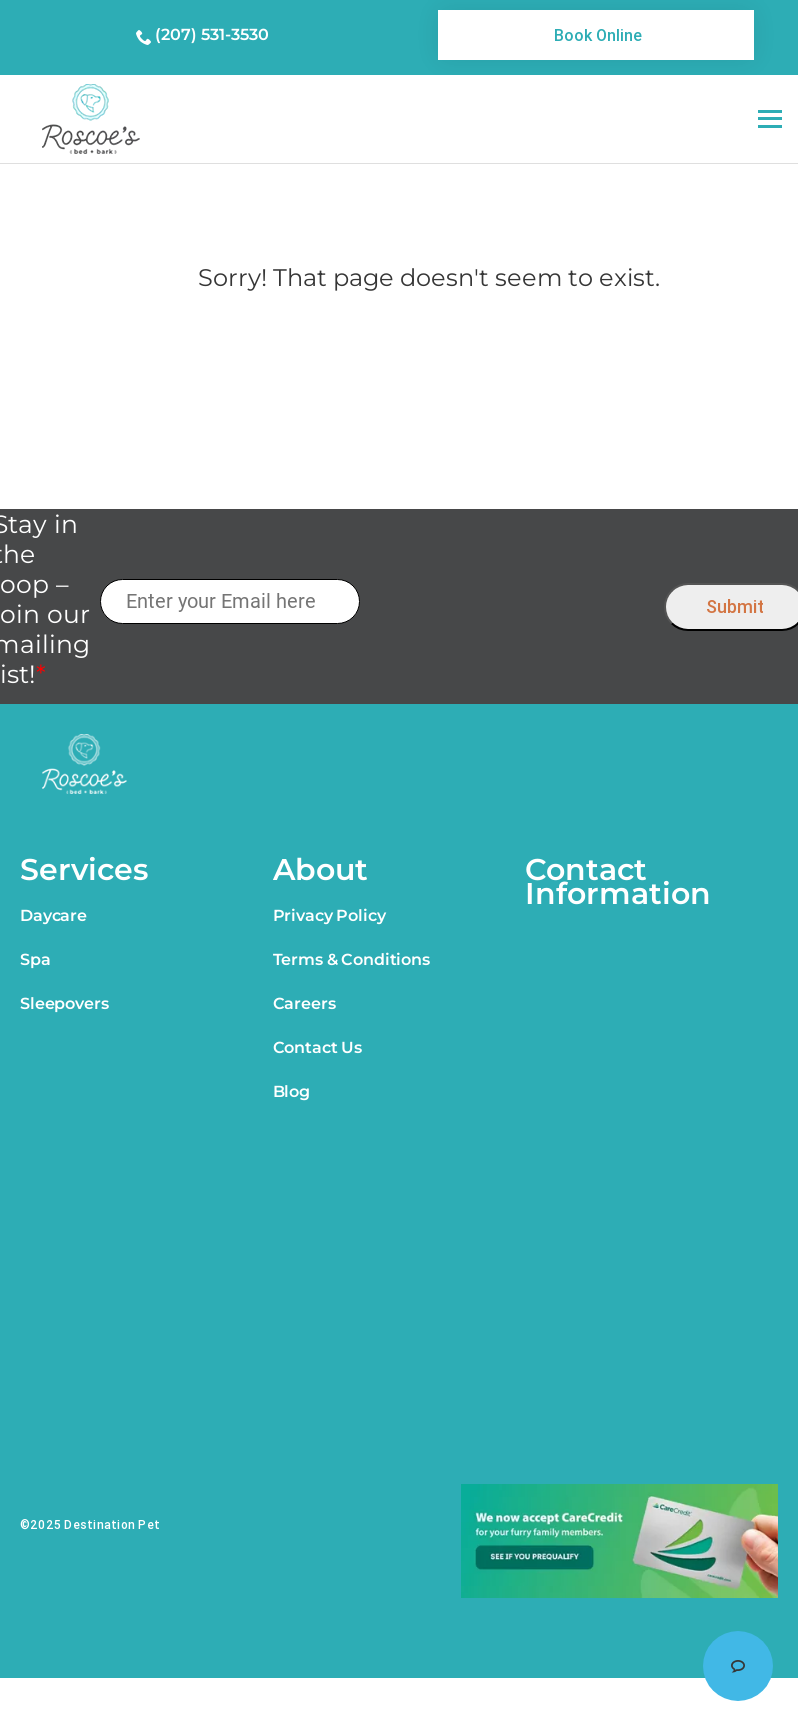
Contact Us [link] (317, 1047)
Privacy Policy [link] (329, 915)
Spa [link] (35, 959)
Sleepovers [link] (64, 1003)
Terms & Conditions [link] (351, 959)
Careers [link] (304, 1003)
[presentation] (511, 602)
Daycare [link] (53, 915)
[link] (595, 35)
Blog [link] (291, 1091)
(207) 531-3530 (212, 34)
